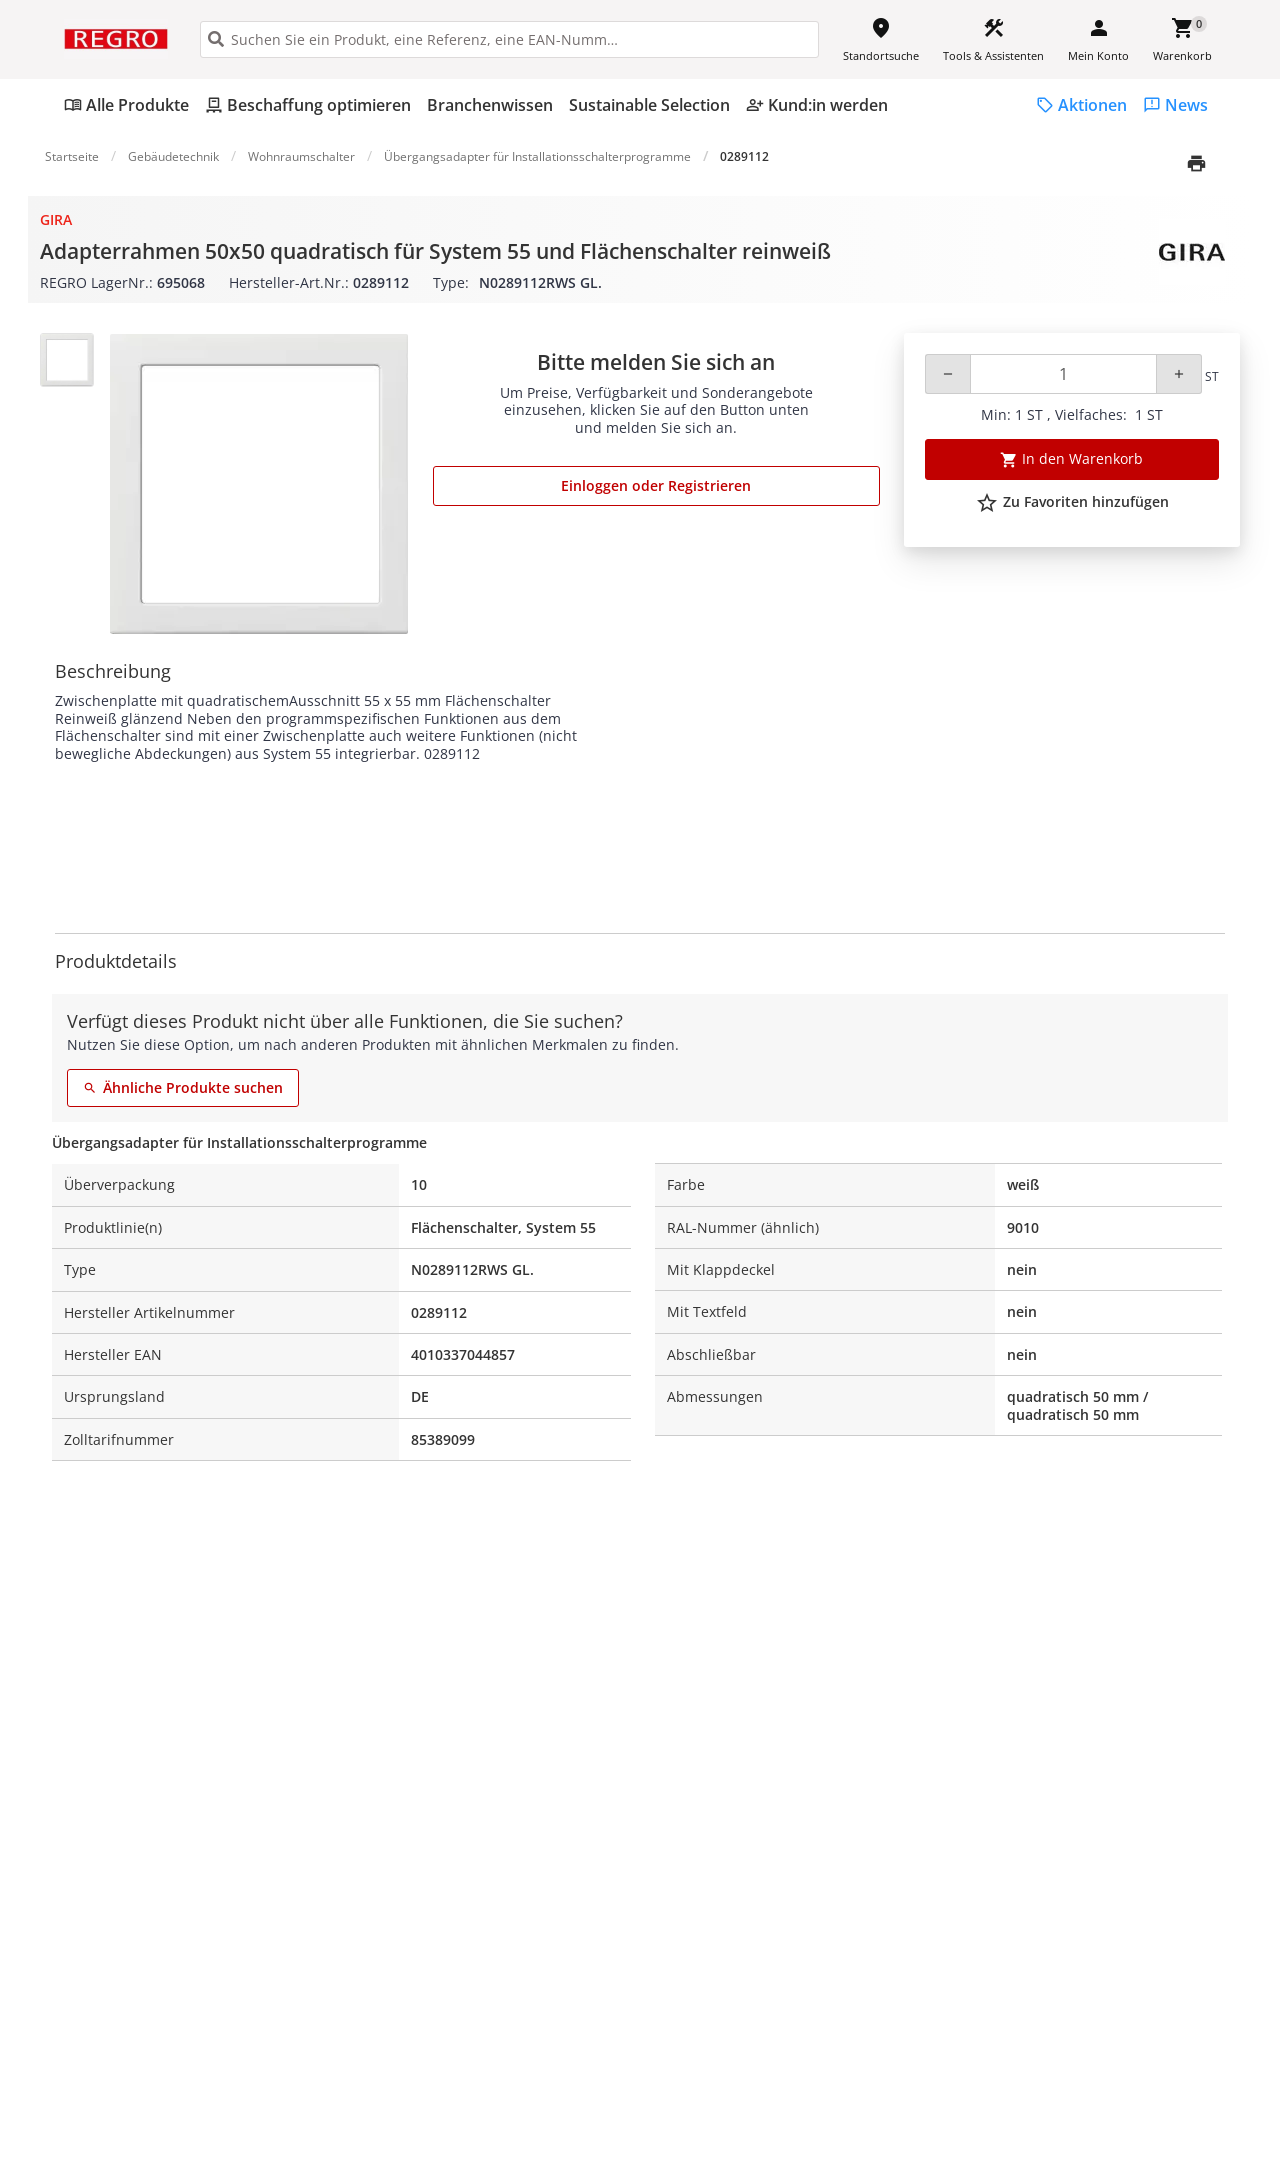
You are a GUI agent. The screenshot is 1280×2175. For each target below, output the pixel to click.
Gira (56, 219)
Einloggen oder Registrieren (656, 485)
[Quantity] (1063, 374)
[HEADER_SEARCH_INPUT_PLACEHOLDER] (509, 39)
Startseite (72, 156)
